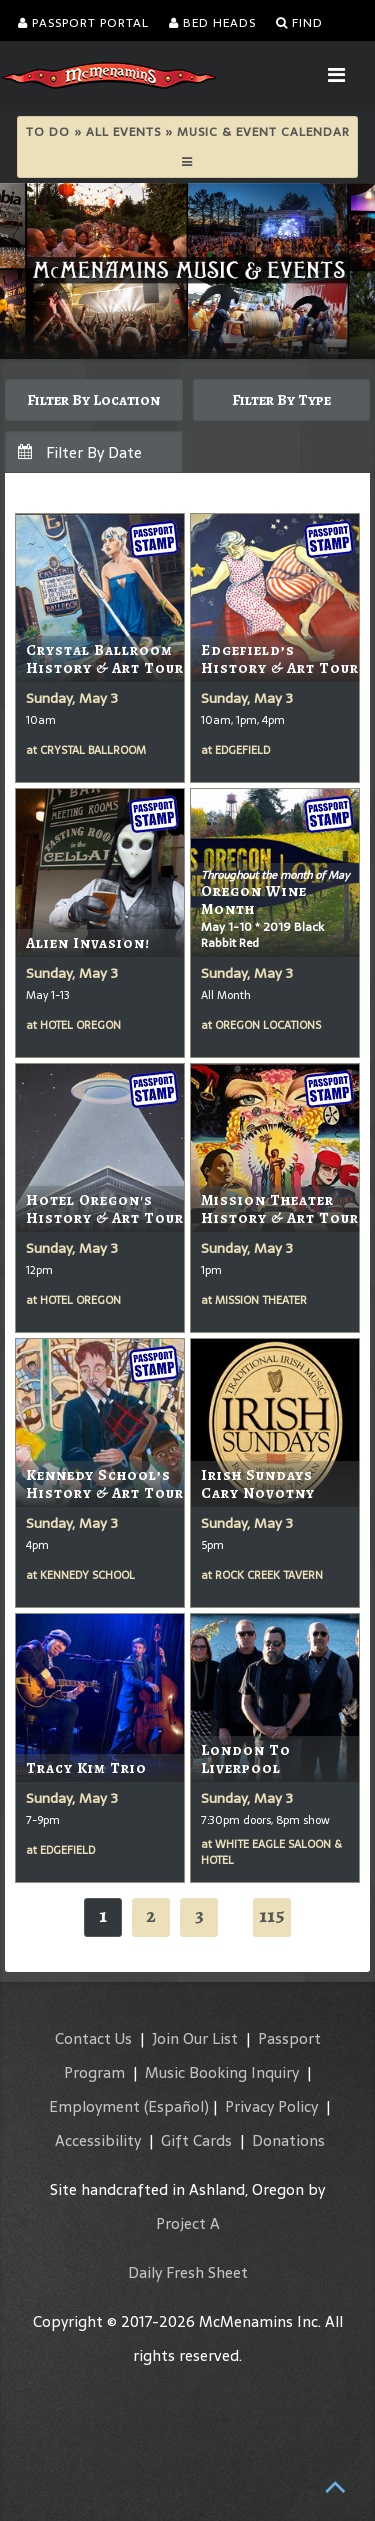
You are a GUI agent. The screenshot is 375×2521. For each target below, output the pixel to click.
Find (299, 23)
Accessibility (98, 2140)
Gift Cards (196, 2140)
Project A (188, 2223)
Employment (94, 2106)
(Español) (176, 2106)
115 (272, 1915)
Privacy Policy (271, 2106)
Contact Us (93, 2038)
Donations (288, 2140)
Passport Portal (83, 23)
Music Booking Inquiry (222, 2072)
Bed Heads (212, 23)
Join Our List (195, 2038)
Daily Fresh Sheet (188, 2272)
